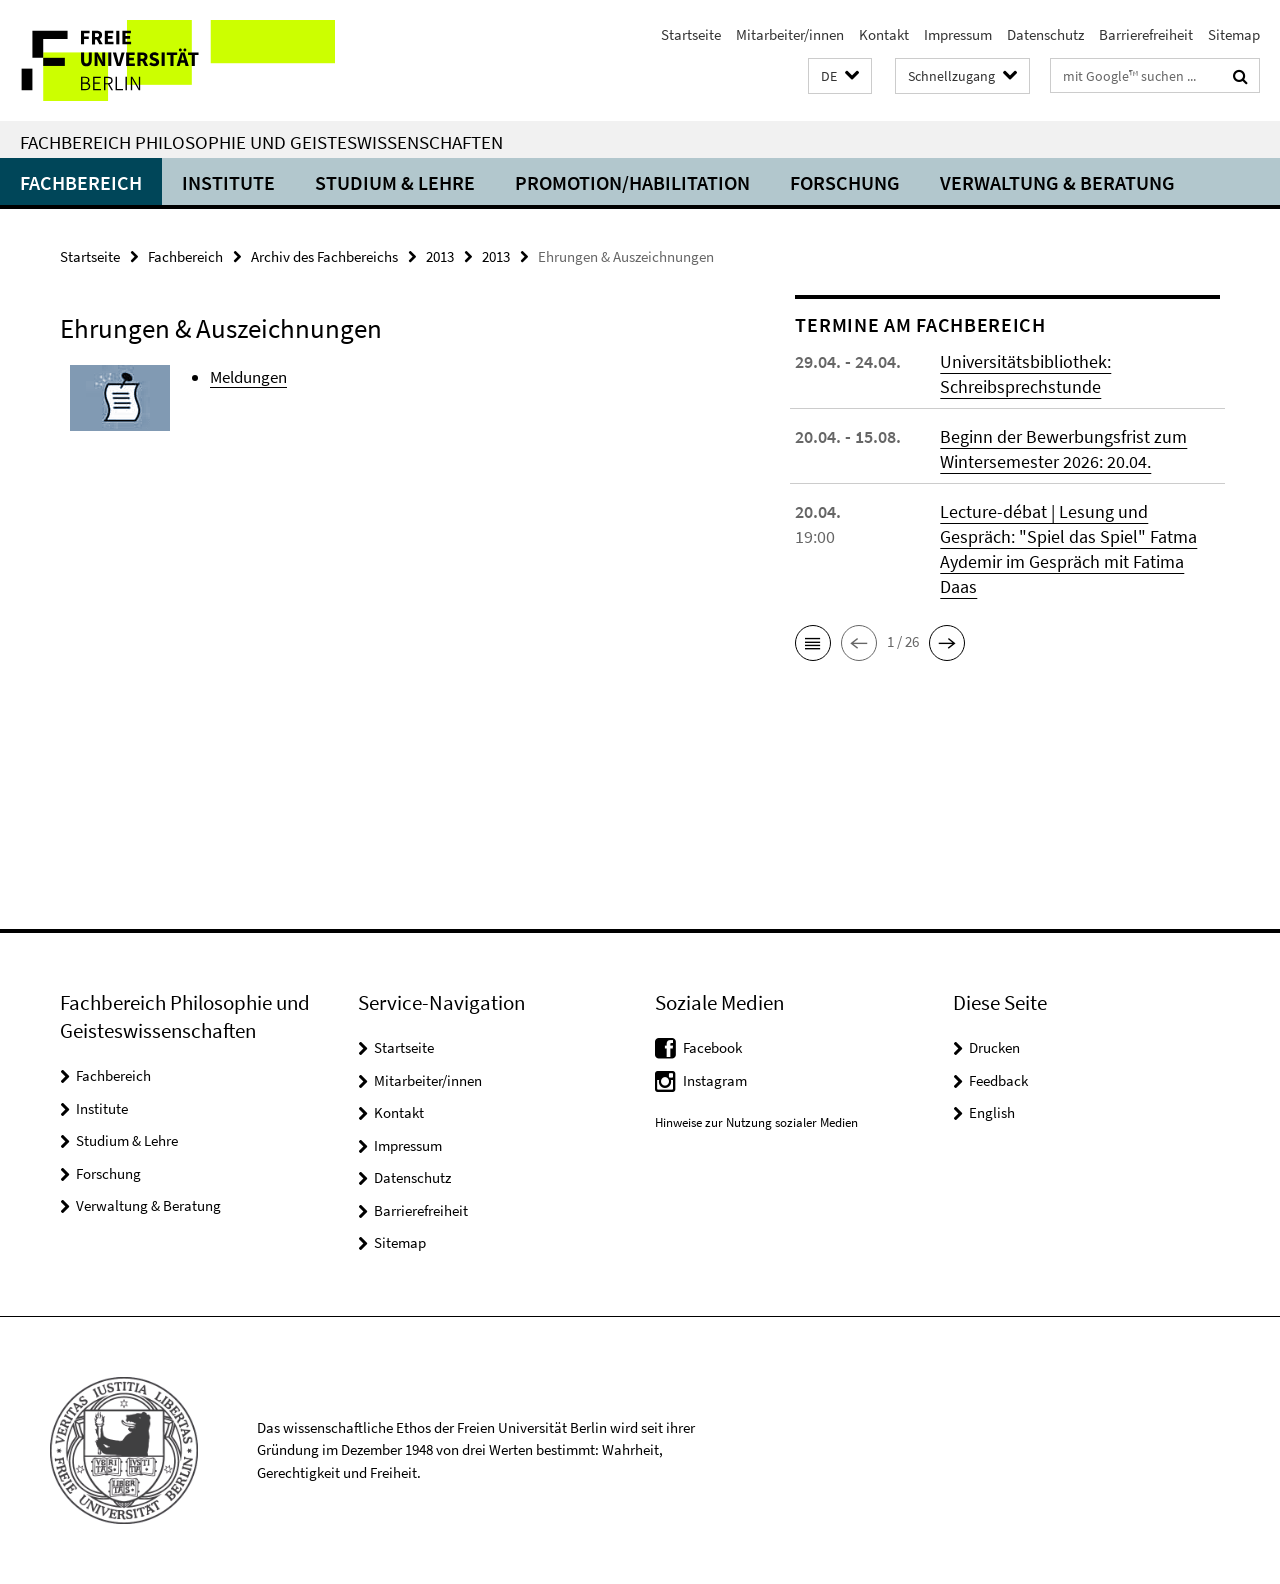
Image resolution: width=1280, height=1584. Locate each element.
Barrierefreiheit (1146, 34)
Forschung (845, 182)
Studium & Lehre (395, 182)
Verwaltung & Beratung (1057, 182)
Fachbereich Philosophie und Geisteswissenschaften (261, 142)
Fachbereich (81, 182)
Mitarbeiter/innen (790, 34)
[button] (840, 76)
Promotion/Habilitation (632, 182)
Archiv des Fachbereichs (324, 256)
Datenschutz (1045, 34)
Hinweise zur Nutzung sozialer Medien (756, 1122)
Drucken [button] (994, 1047)
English (992, 1112)
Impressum (958, 34)
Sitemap (1234, 34)
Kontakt (884, 34)
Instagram (715, 1080)
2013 (440, 256)
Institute (228, 182)
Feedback (998, 1080)
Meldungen (248, 377)
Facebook (712, 1047)
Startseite (691, 34)
